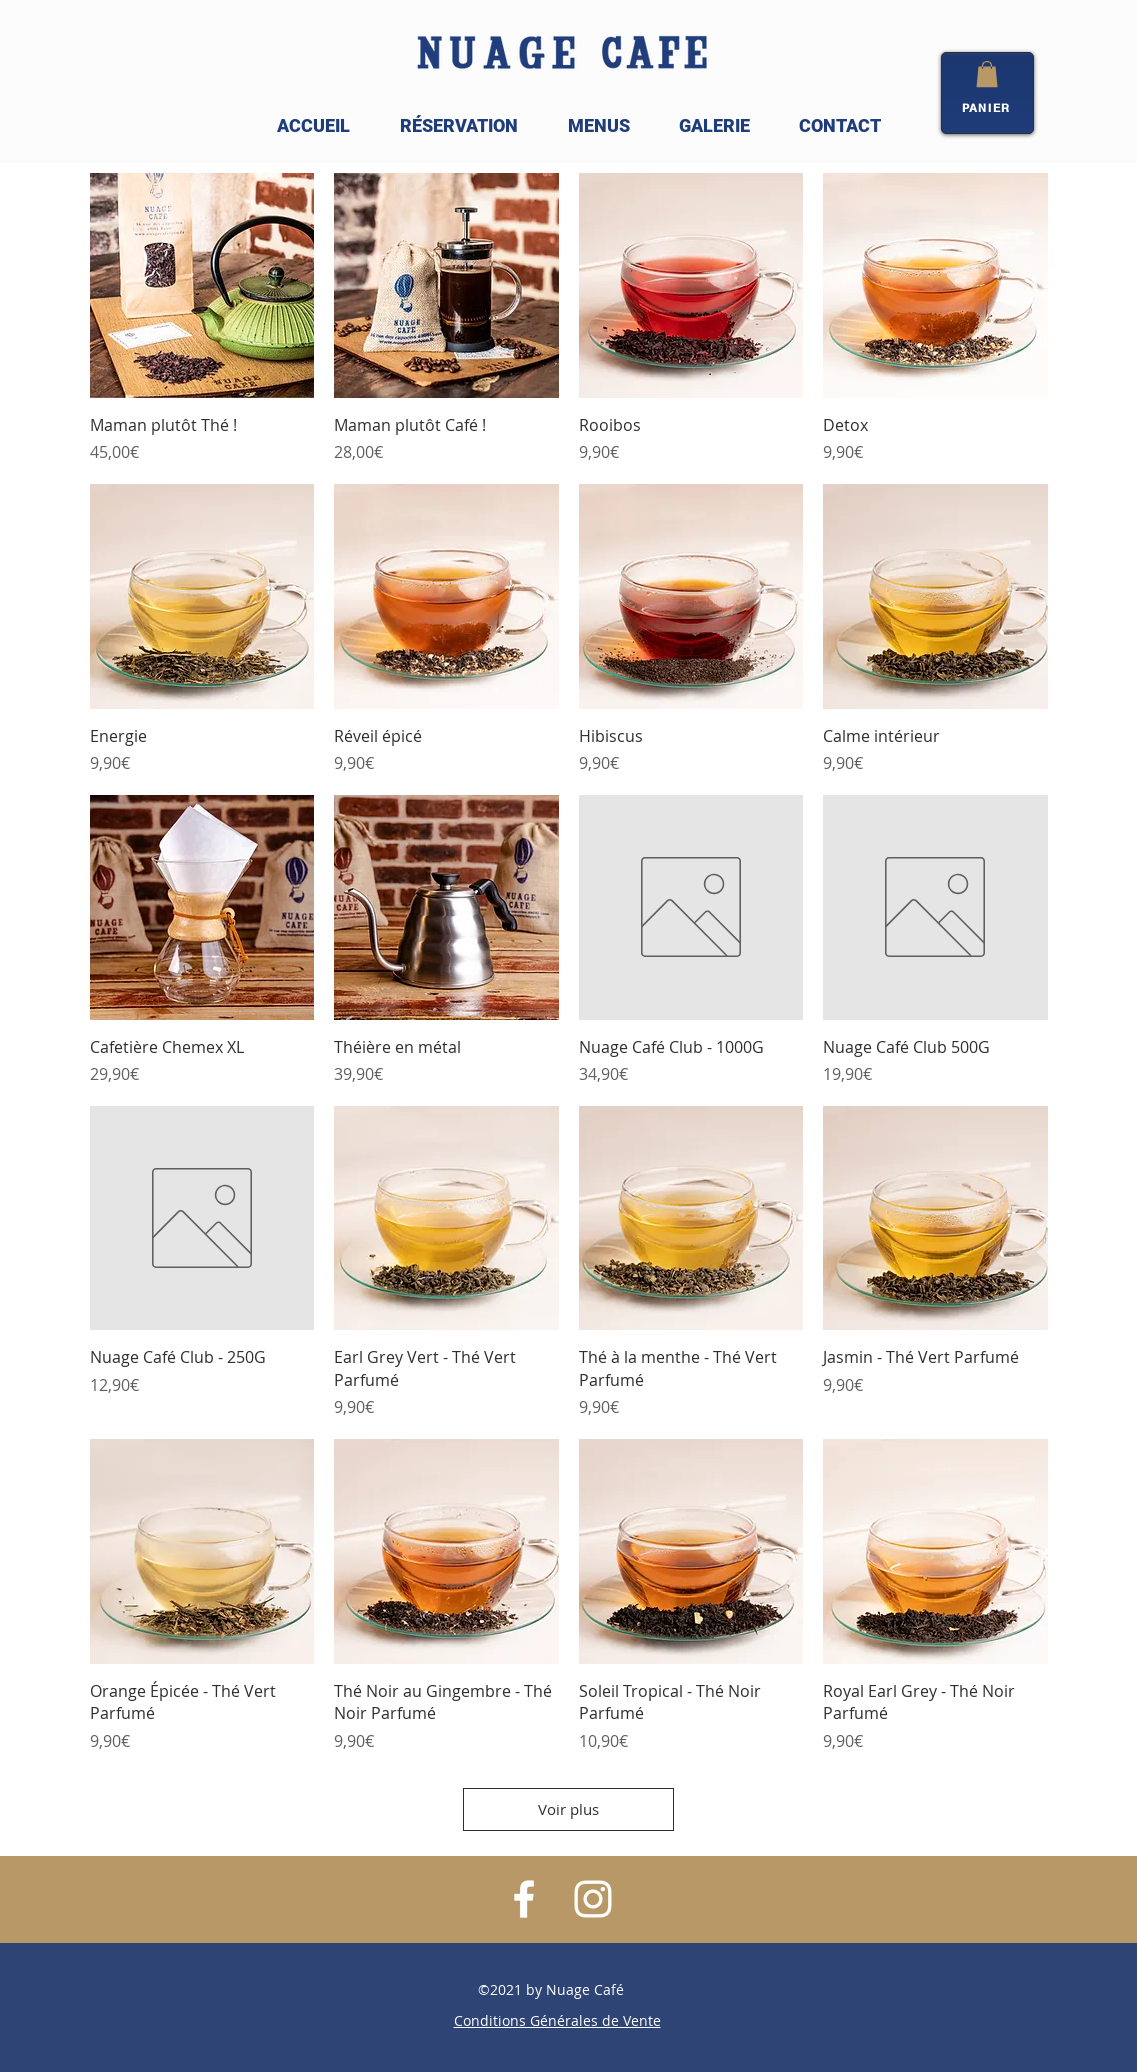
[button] (987, 74)
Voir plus (568, 1809)
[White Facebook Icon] (524, 1899)
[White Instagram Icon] (593, 1899)
